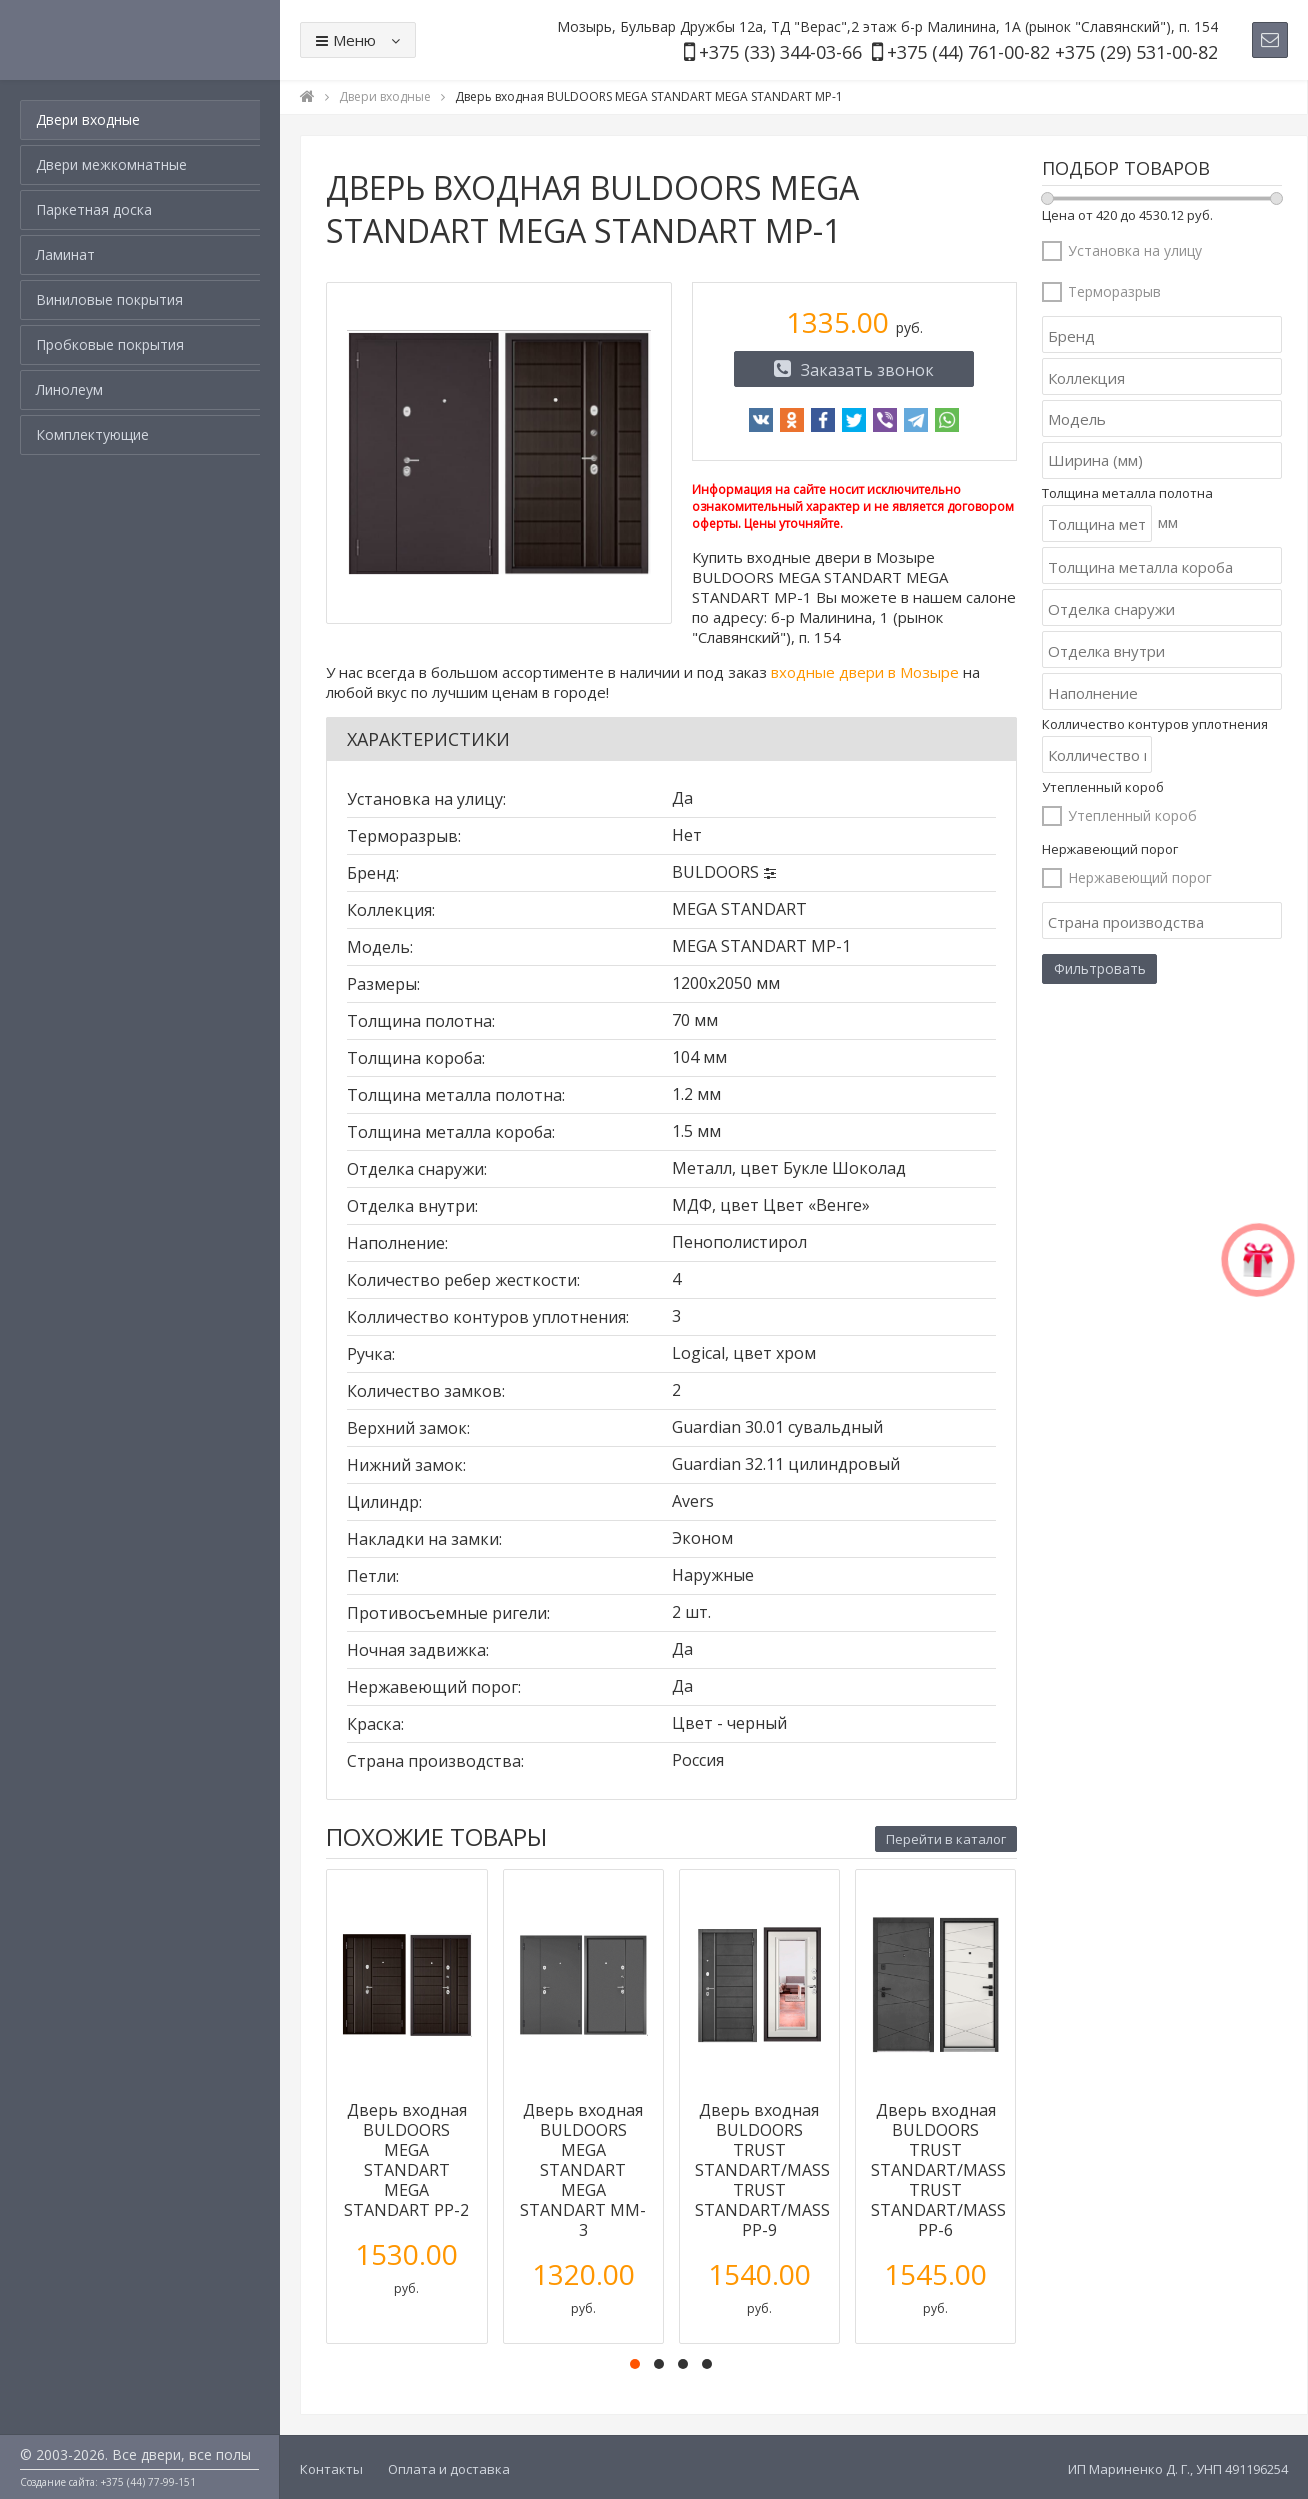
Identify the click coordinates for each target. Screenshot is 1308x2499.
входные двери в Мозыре (865, 672)
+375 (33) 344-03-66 (780, 52)
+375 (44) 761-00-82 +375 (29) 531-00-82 (1052, 52)
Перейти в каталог (946, 1839)
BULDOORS (715, 872)
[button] (635, 2364)
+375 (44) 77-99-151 (148, 2482)
